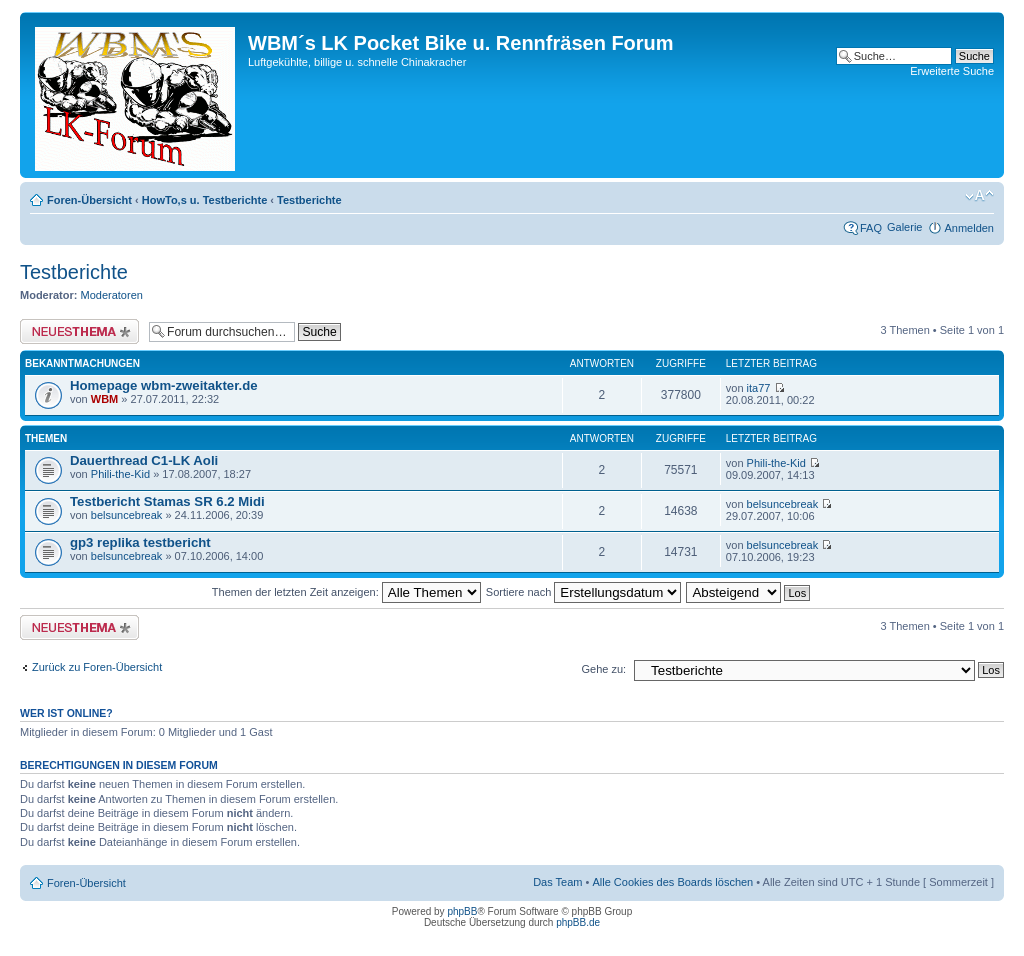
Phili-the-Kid (120, 474)
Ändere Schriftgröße (979, 196)
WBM (105, 399)
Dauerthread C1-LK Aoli (144, 460)
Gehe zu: (603, 669)
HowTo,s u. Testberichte (205, 200)
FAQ (871, 228)
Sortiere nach (583, 592)
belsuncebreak (127, 515)
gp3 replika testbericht (140, 542)
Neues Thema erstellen (79, 331)
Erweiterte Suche (952, 71)
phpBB (462, 911)
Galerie (904, 227)
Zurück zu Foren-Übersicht (97, 667)
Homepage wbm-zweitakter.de (164, 385)
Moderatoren (112, 295)
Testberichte (309, 200)
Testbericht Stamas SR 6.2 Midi (167, 501)
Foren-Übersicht (89, 200)
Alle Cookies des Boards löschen (672, 882)
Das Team (557, 882)
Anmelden (969, 228)
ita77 (759, 388)
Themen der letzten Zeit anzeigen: (346, 592)
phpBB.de (578, 922)
